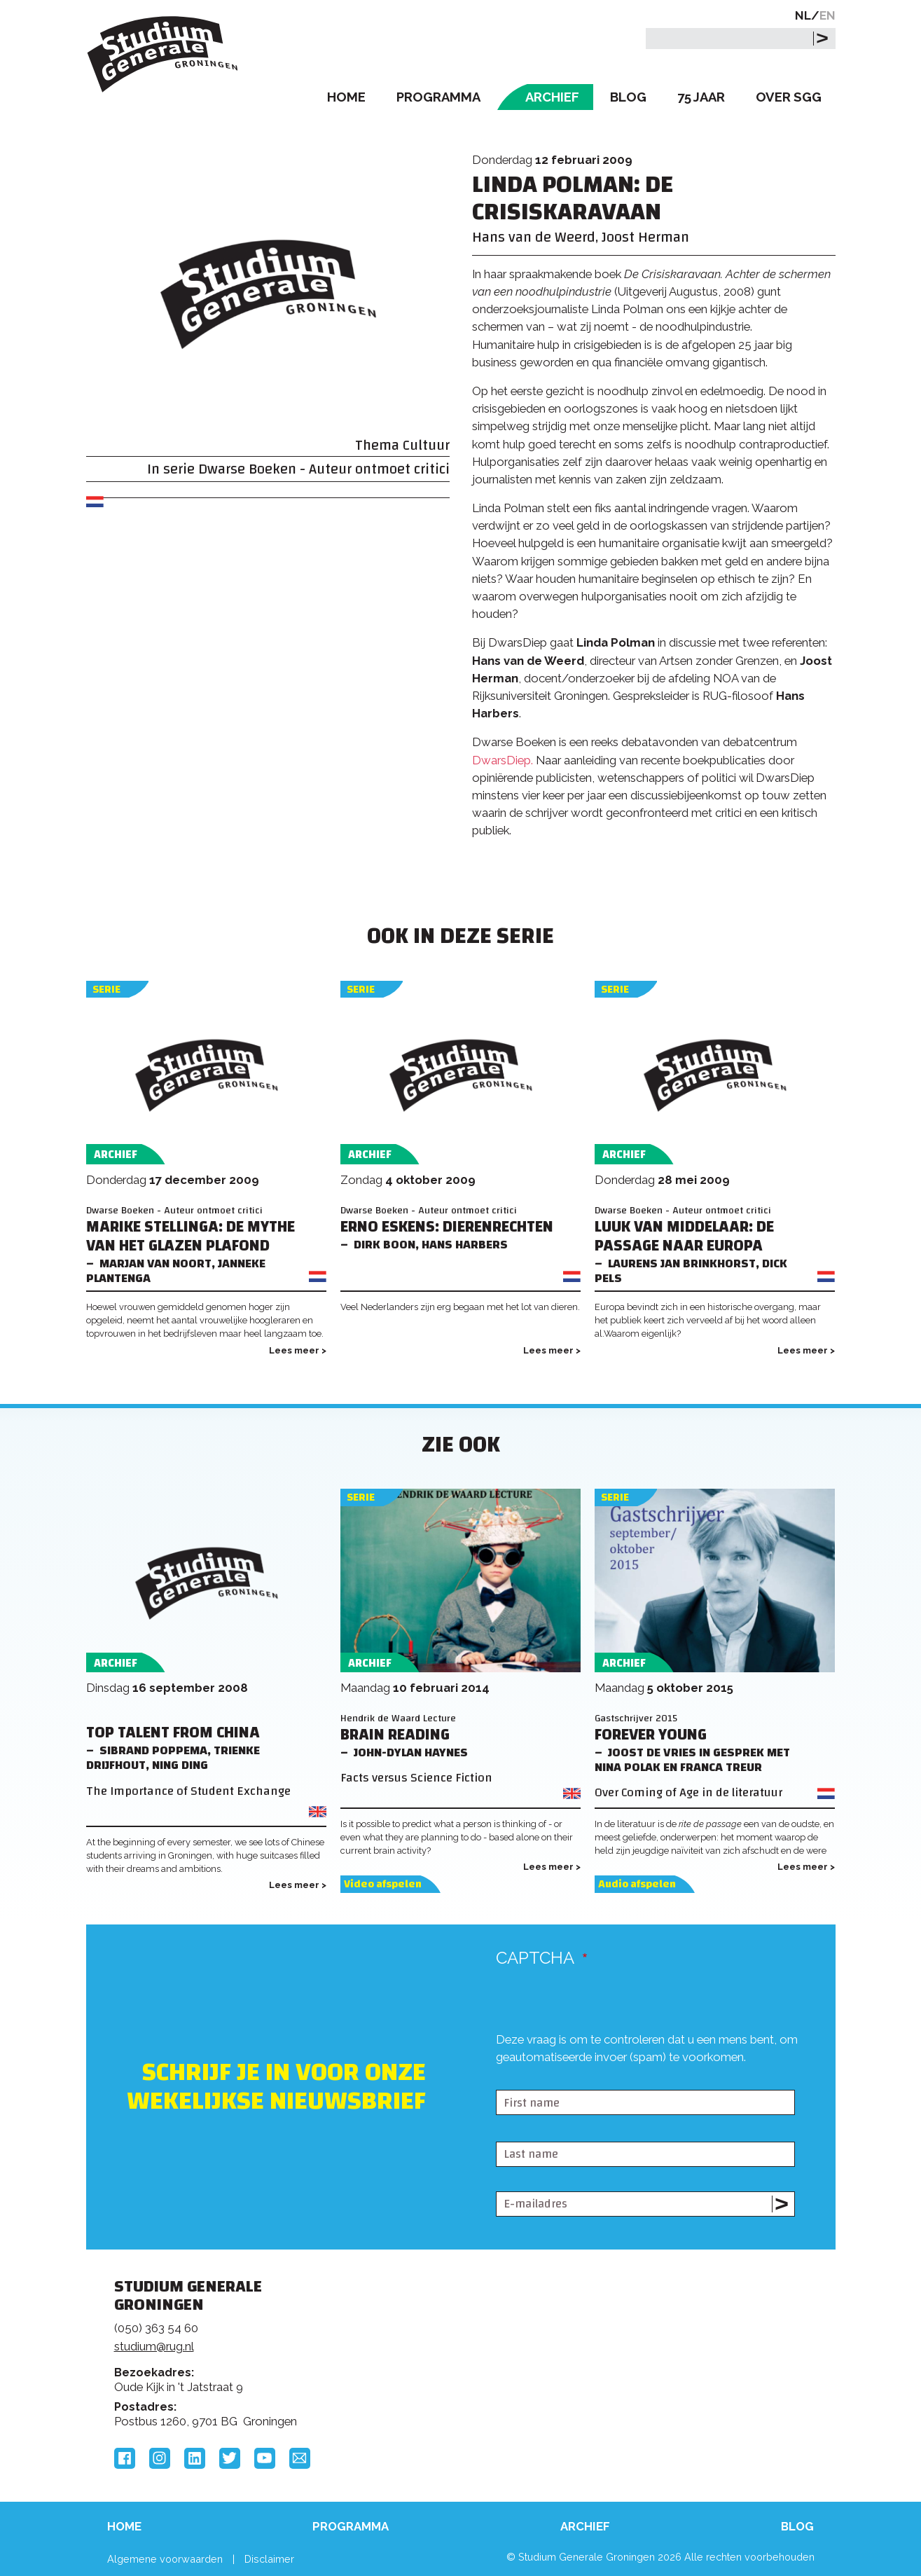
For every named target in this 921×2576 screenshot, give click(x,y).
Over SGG (789, 97)
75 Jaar (701, 97)
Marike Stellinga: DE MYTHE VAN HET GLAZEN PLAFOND (190, 1236)
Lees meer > (297, 1350)
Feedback (466, 2339)
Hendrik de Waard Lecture (398, 1718)
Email (299, 2458)
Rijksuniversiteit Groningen (673, 2335)
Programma (438, 97)
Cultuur (426, 445)
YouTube (264, 2458)
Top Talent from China (173, 1733)
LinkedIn (194, 2458)
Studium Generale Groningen (163, 54)
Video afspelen (383, 1884)
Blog (628, 97)
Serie (106, 989)
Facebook (124, 2458)
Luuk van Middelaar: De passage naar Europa (684, 1236)
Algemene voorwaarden (165, 2559)
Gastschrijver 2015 (636, 1718)
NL (803, 15)
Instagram (159, 2458)
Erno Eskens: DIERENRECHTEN (446, 1227)
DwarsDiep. (502, 760)
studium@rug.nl (154, 2346)
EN (827, 15)
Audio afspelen (637, 1884)
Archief (552, 97)
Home (346, 97)
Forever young (651, 1735)
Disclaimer (269, 2559)
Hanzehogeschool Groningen (673, 2382)
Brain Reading (395, 1735)
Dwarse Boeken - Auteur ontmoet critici (324, 469)
